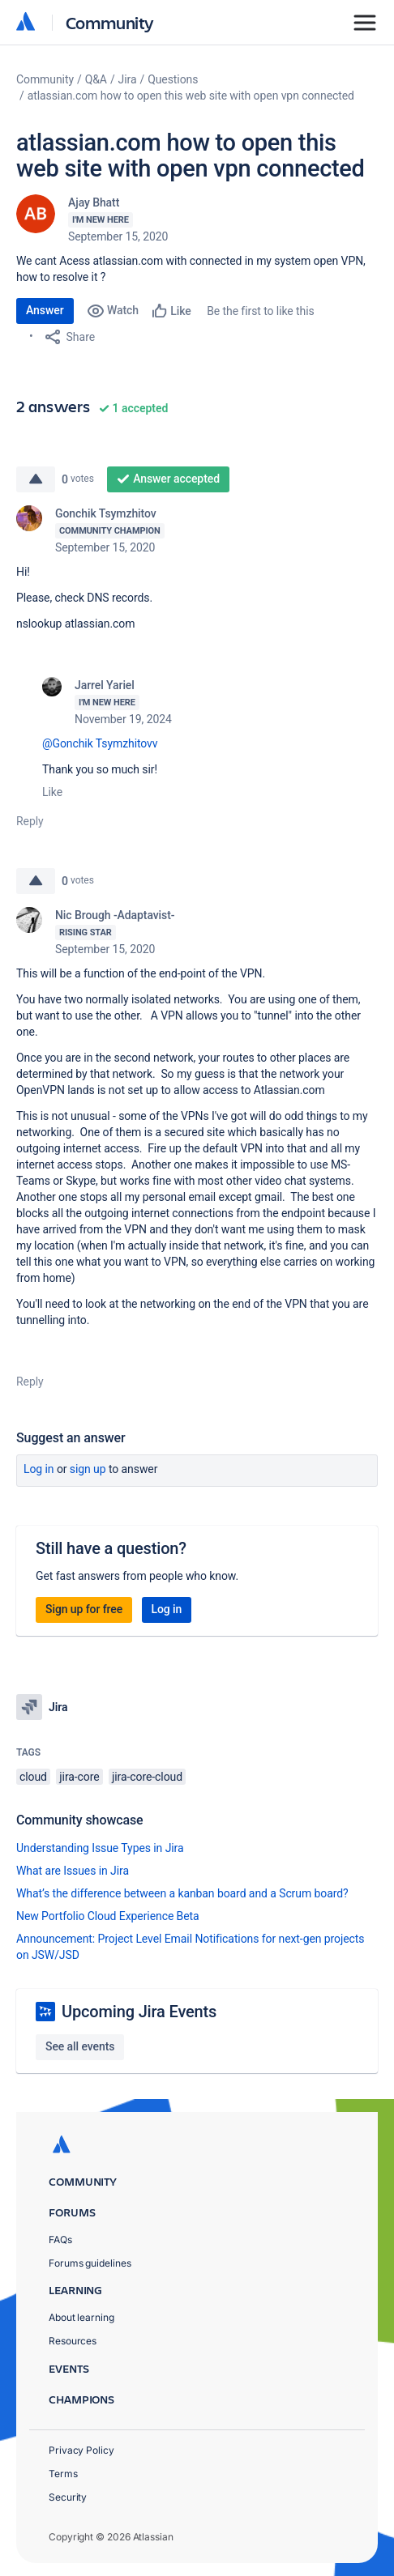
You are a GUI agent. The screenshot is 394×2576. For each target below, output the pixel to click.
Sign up (88, 1469)
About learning (81, 2317)
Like (52, 792)
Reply (30, 821)
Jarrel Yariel (105, 685)
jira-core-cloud (147, 1776)
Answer (45, 310)
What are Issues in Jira (72, 1870)
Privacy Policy (81, 2450)
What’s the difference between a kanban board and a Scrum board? (182, 1893)
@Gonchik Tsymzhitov (97, 743)
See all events (79, 2046)
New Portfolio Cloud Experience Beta (107, 1916)
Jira (127, 79)
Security (68, 2497)
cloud (33, 1776)
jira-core (79, 1776)
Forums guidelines (90, 2263)
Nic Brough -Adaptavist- (114, 915)
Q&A (96, 79)
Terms (63, 2473)
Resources (72, 2341)
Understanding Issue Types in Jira (100, 1848)
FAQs (60, 2239)
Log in (39, 1469)
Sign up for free (83, 1609)
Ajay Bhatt (93, 202)
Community (110, 22)
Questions (173, 79)
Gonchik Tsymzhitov (105, 513)
